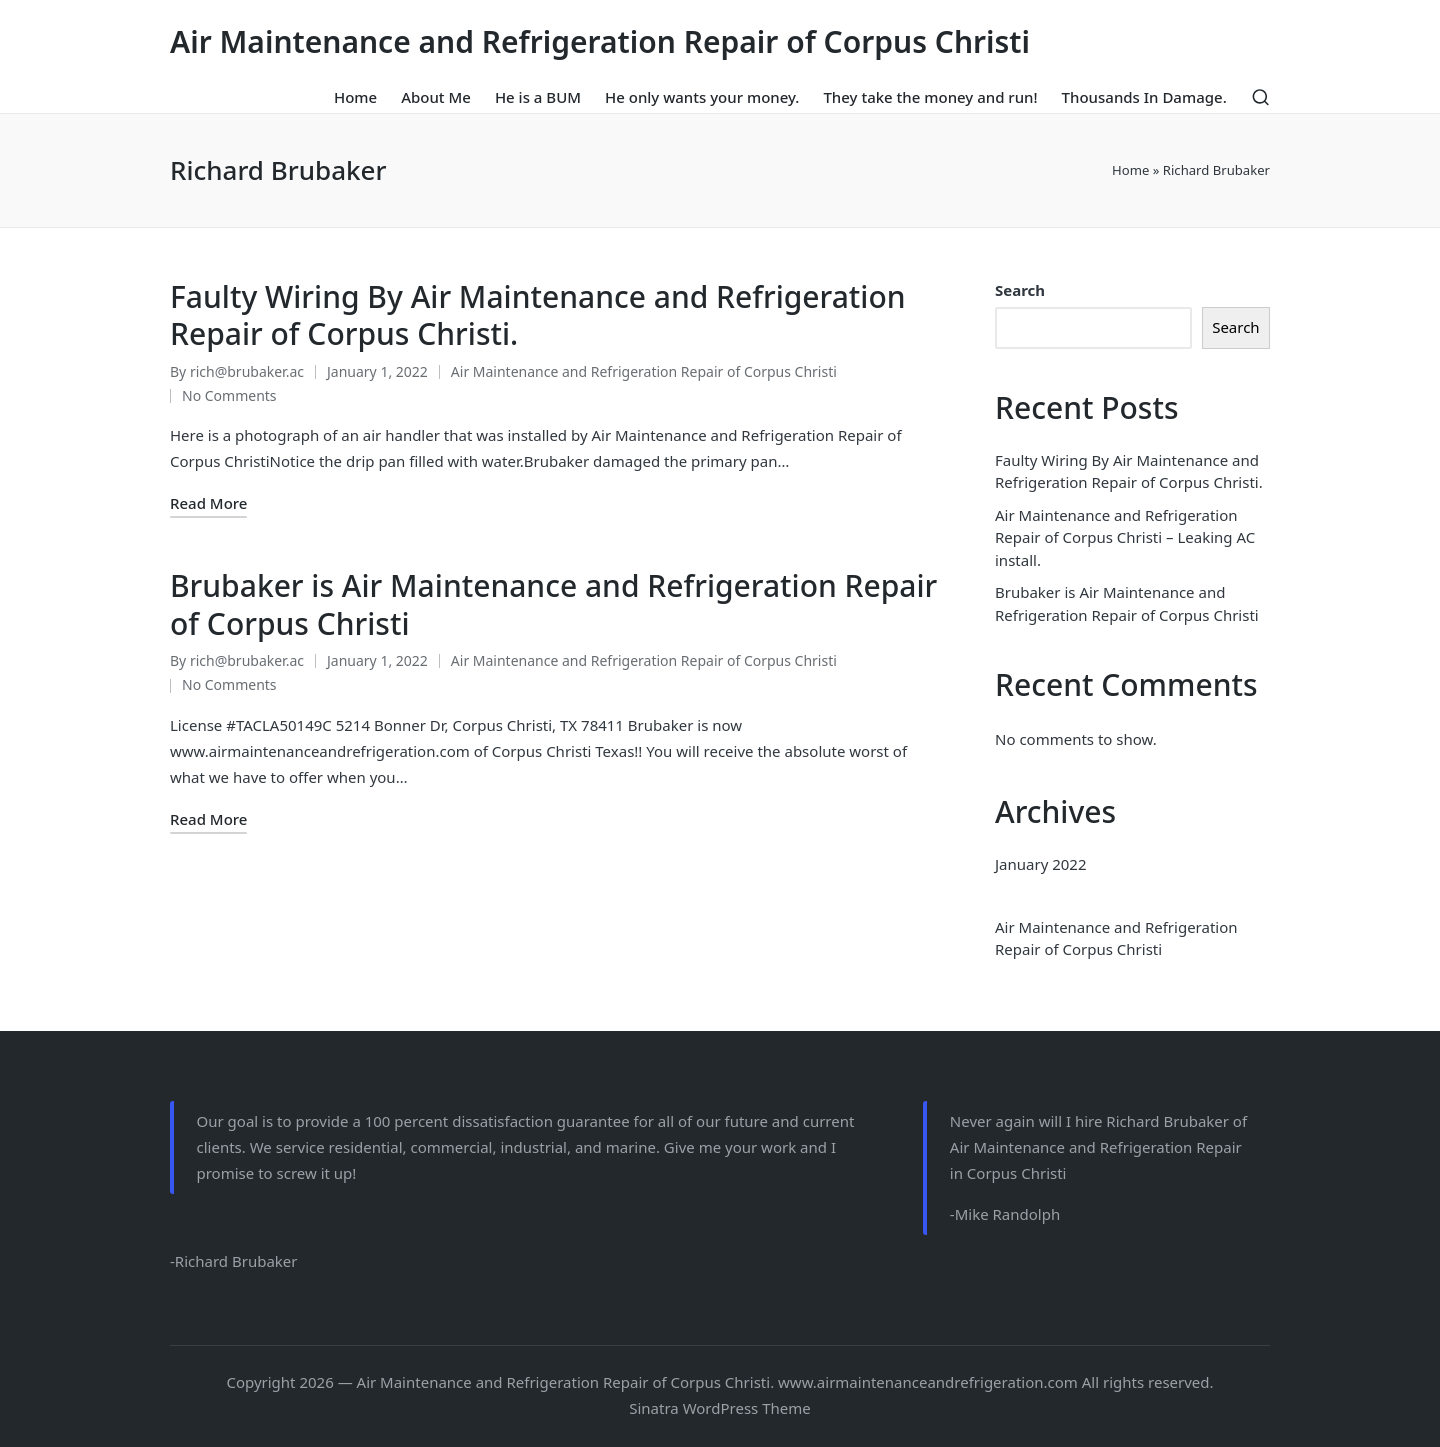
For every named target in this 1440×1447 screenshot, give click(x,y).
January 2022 (1041, 864)
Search (1020, 290)
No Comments (229, 395)
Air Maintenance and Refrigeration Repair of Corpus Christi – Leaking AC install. (1125, 537)
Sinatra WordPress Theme (720, 1408)
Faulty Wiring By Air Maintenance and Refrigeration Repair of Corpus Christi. (538, 315)
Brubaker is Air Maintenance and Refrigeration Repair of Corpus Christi (553, 604)
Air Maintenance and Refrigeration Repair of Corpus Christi (600, 41)
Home (1130, 170)
